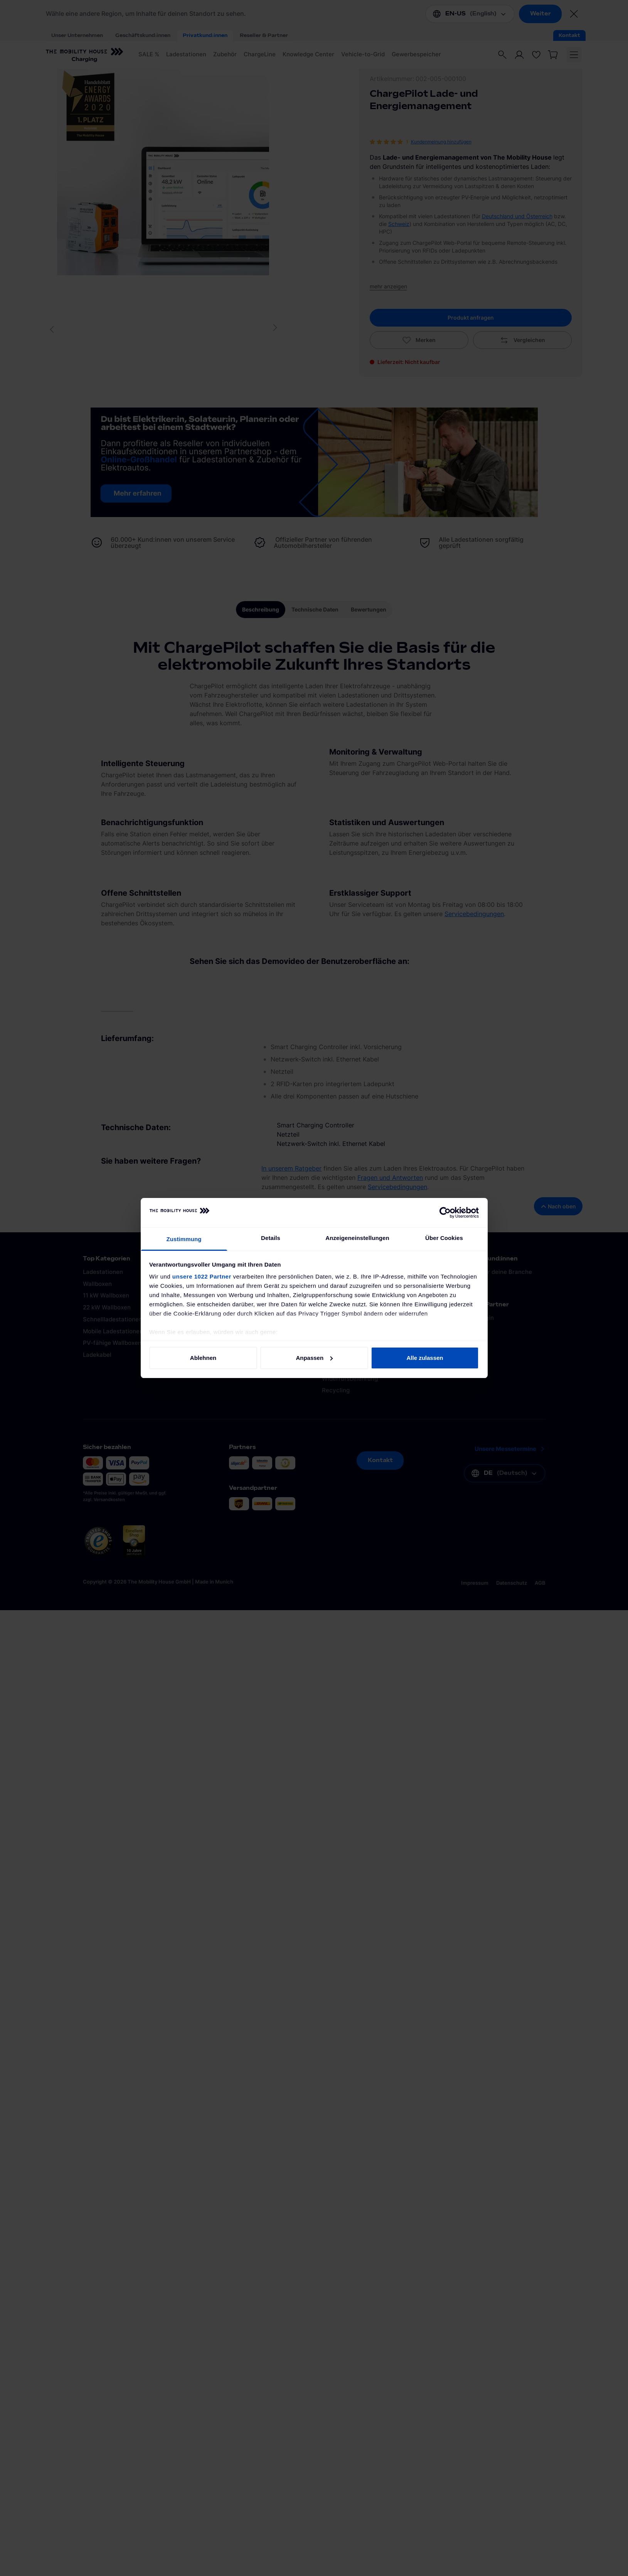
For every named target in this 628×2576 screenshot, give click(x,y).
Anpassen (314, 1358)
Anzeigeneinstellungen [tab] (357, 1238)
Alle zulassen (424, 1358)
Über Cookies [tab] (444, 1238)
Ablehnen (203, 1358)
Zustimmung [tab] (184, 1239)
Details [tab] (270, 1238)
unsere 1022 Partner (201, 1276)
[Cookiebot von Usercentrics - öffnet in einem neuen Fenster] (445, 1212)
